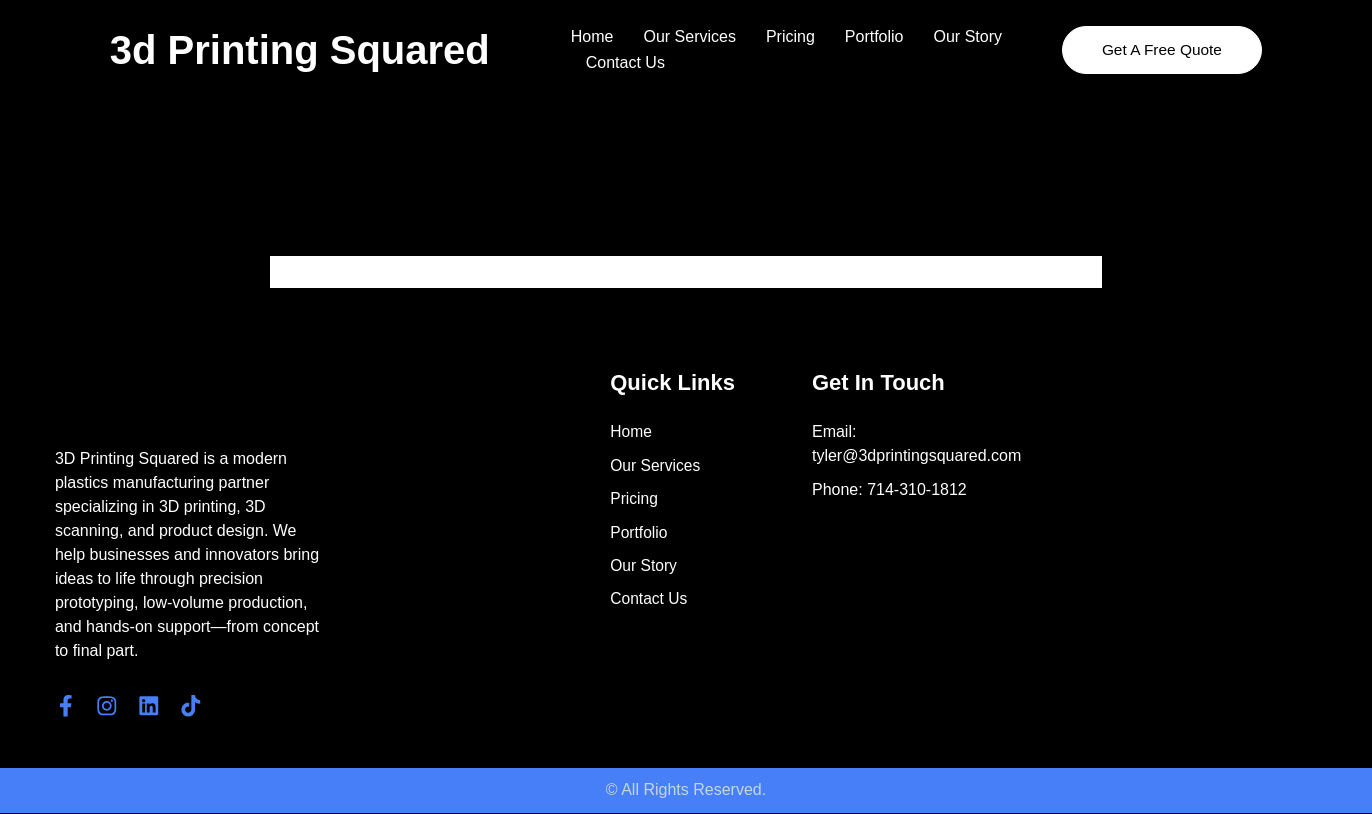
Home (592, 36)
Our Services (689, 36)
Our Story (968, 36)
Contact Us (625, 62)
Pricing (790, 36)
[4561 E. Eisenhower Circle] (1195, 492)
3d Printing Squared (300, 50)
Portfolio (874, 36)
